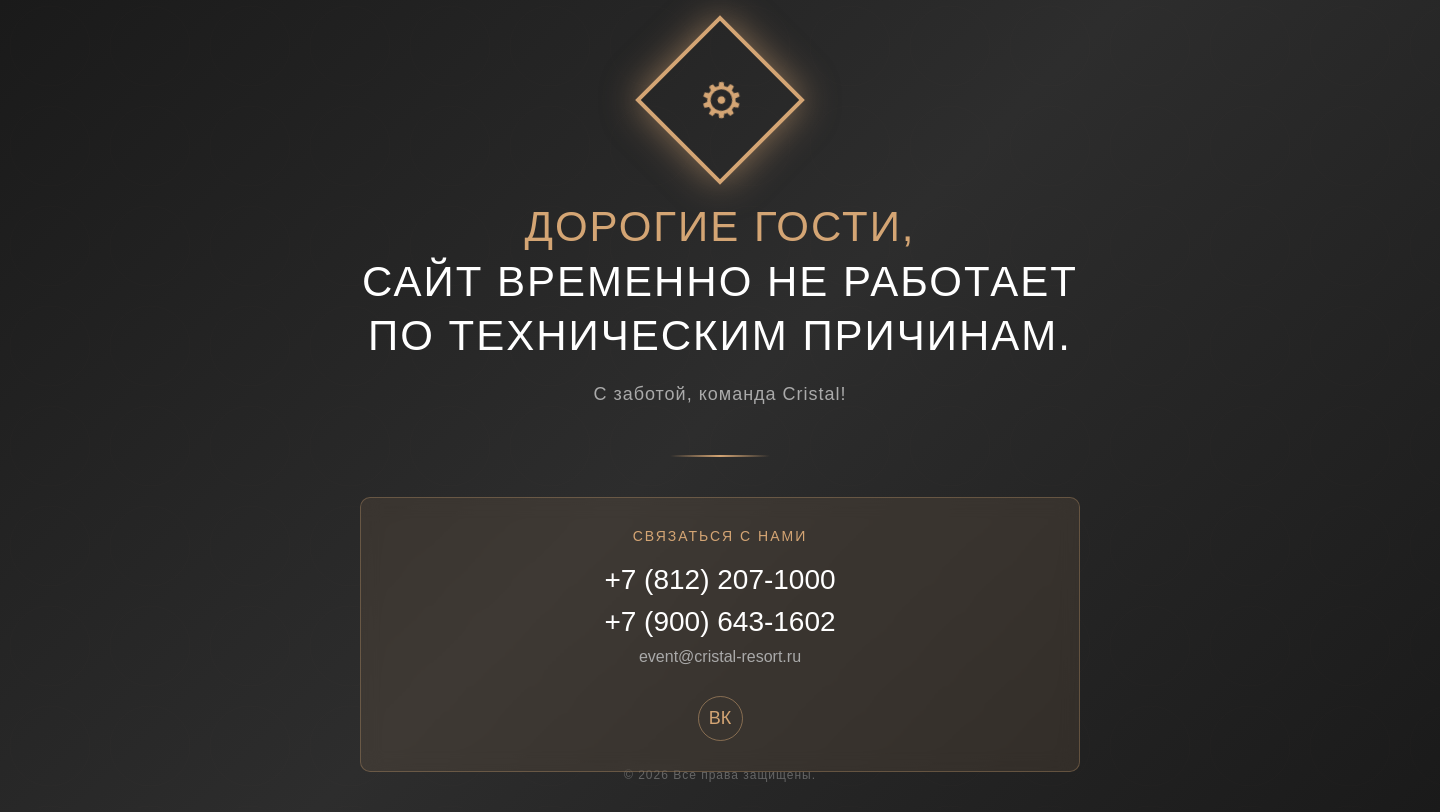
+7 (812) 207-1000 (719, 579)
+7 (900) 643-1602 (719, 621)
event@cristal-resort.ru (720, 656)
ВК (720, 718)
